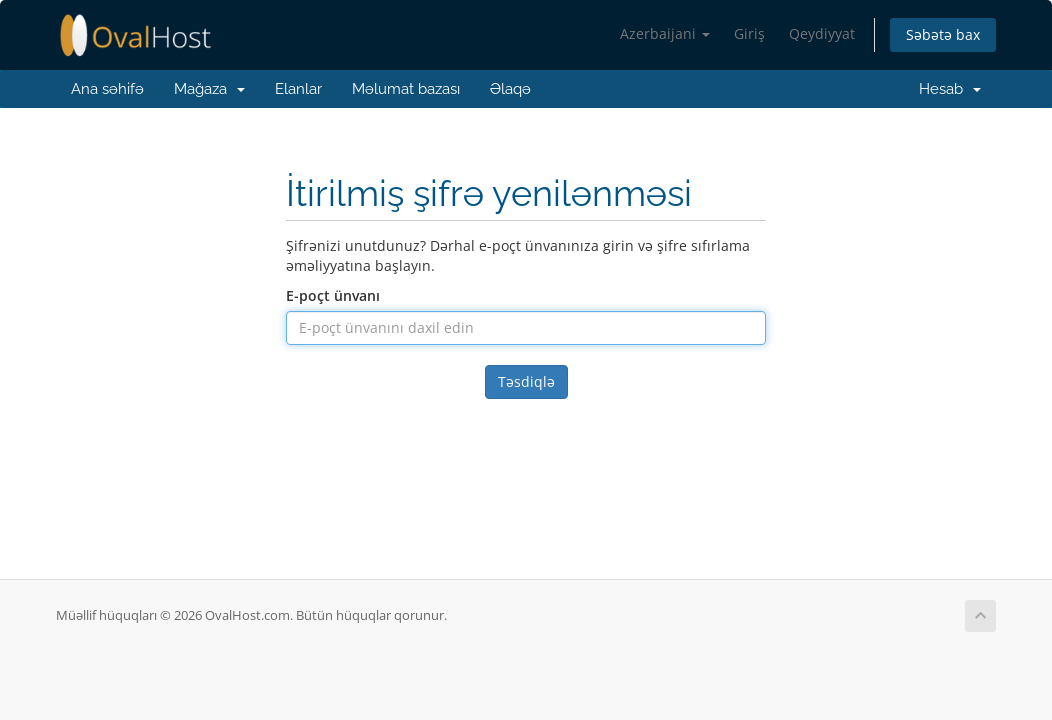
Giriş (749, 33)
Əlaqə (510, 89)
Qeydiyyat (822, 33)
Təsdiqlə (526, 381)
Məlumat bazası (406, 89)
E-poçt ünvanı (333, 295)
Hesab (946, 89)
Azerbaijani (665, 33)
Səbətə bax (943, 34)
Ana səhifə (107, 89)
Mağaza (209, 89)
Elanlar (298, 89)
